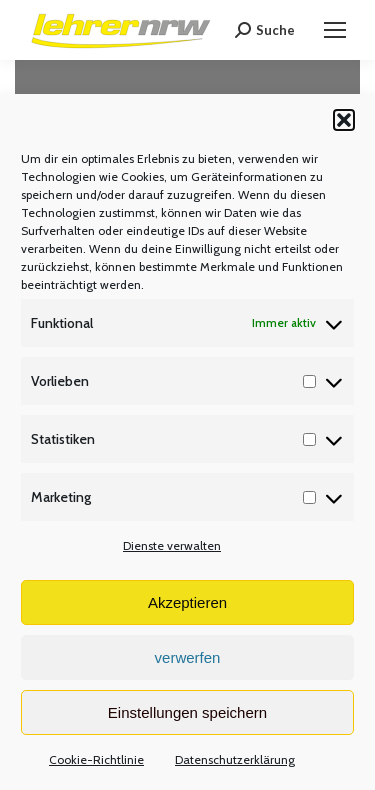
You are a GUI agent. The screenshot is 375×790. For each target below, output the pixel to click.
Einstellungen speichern (187, 712)
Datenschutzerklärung (235, 759)
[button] (344, 120)
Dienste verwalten (172, 545)
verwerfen (188, 657)
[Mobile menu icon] (335, 30)
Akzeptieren (187, 602)
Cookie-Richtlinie (96, 759)
